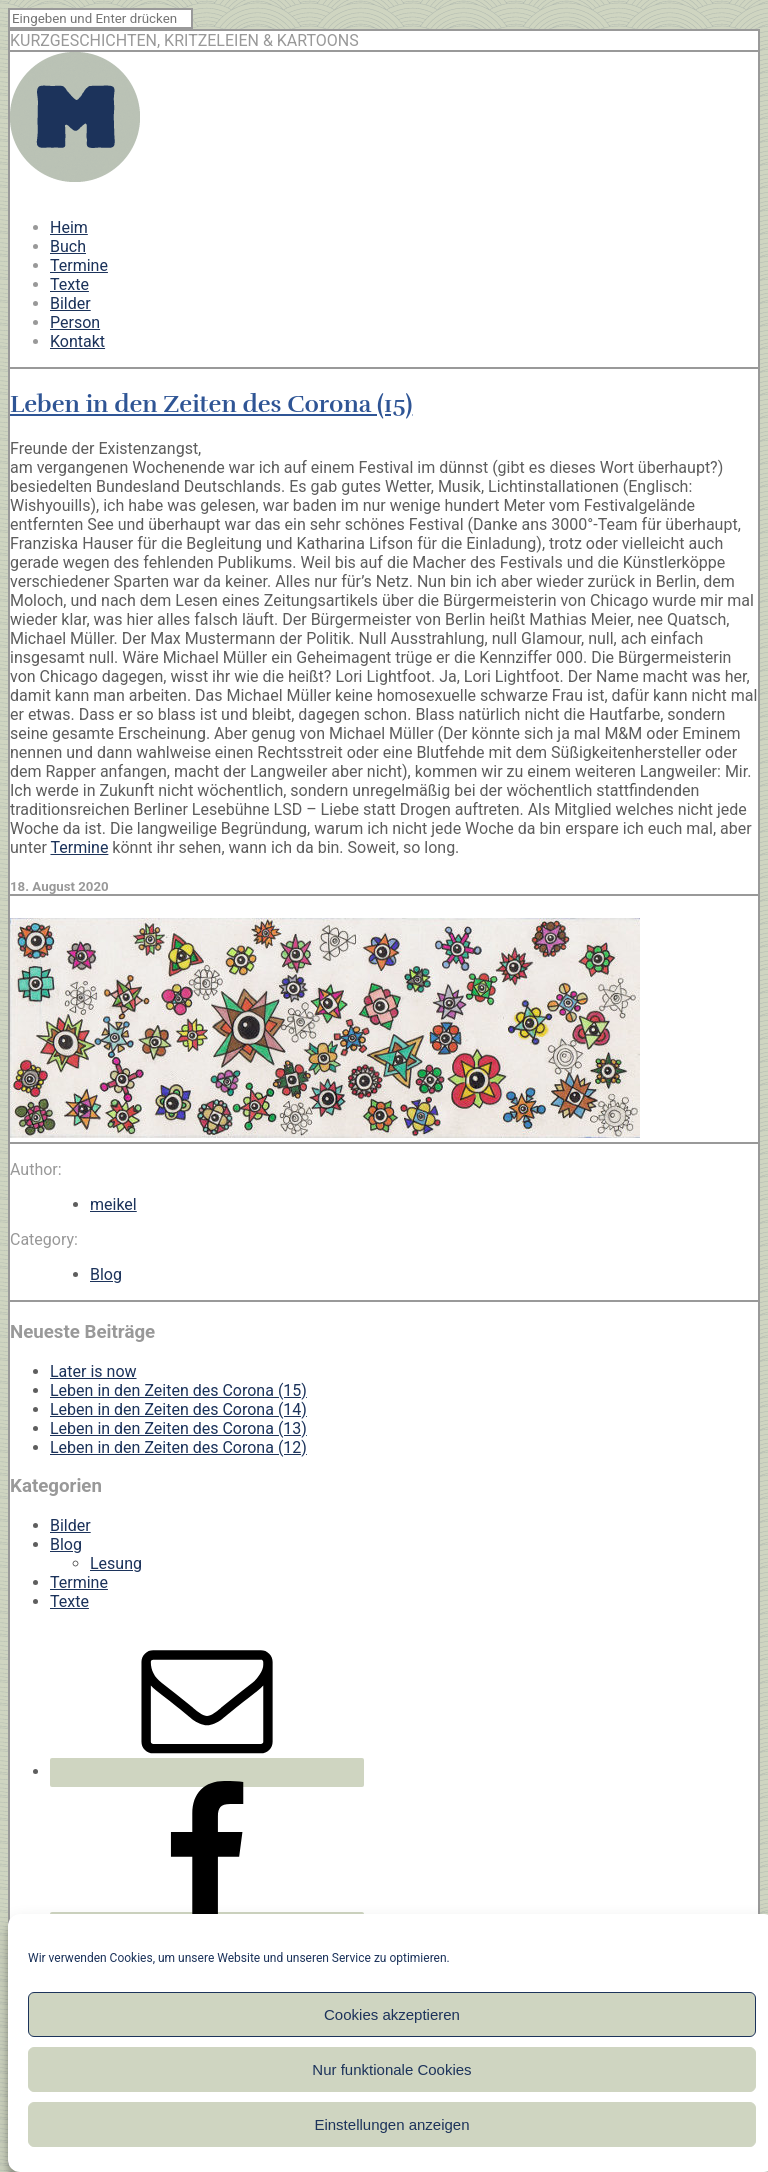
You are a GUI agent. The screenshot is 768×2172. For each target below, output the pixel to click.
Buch (68, 246)
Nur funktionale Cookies (391, 2069)
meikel (113, 1204)
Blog (106, 1274)
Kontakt (77, 341)
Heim (69, 227)
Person (75, 322)
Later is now (93, 1371)
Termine (79, 265)
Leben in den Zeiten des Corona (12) (178, 1447)
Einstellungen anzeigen (391, 2124)
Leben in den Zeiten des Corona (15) (211, 404)
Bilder (70, 303)
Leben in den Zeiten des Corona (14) (178, 1409)
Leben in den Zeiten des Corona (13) (178, 1428)
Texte (69, 284)
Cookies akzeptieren (392, 2014)
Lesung (116, 1563)
